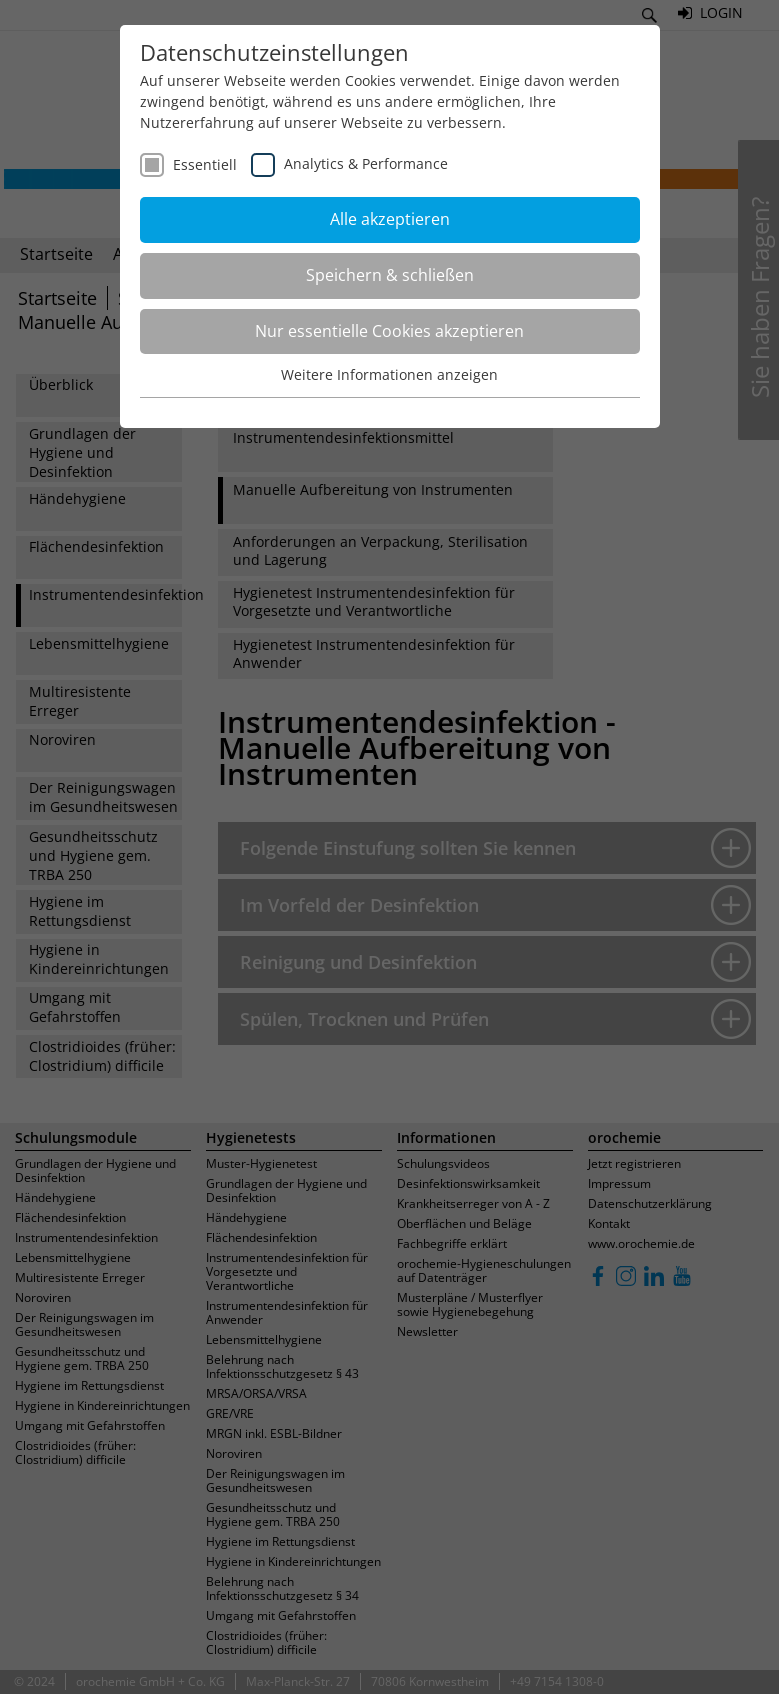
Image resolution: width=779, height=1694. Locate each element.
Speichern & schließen (390, 275)
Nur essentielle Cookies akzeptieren (389, 331)
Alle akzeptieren (390, 219)
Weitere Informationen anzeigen (389, 374)
